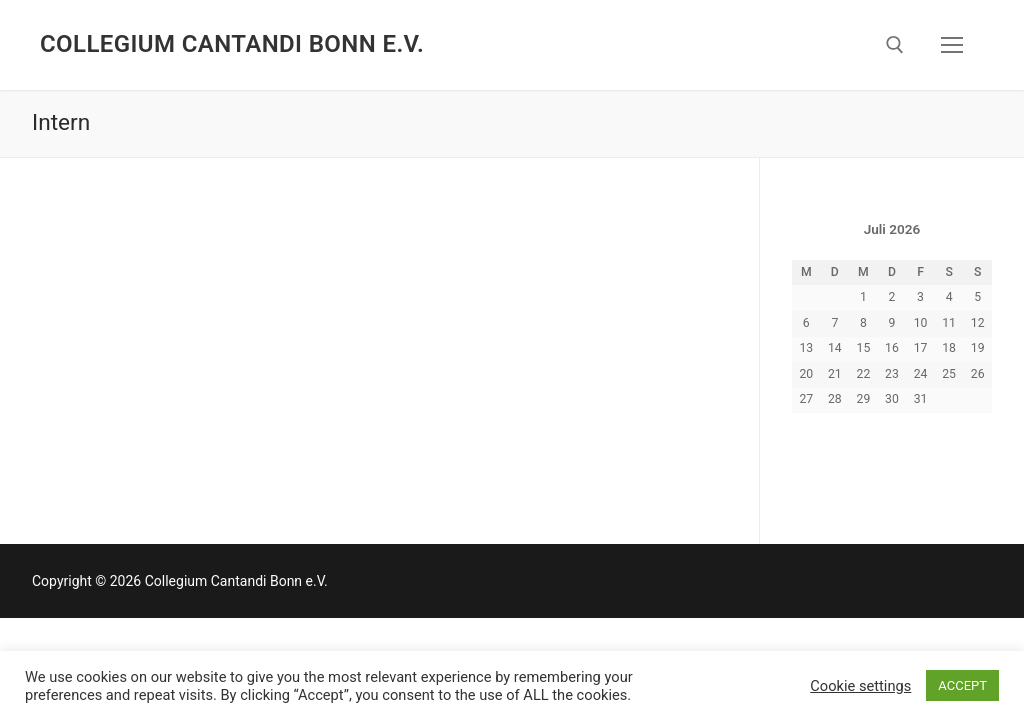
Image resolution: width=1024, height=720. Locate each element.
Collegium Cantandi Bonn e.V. (232, 44)
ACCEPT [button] (962, 685)
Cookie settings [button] (860, 686)
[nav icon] (952, 45)
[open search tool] (895, 45)
